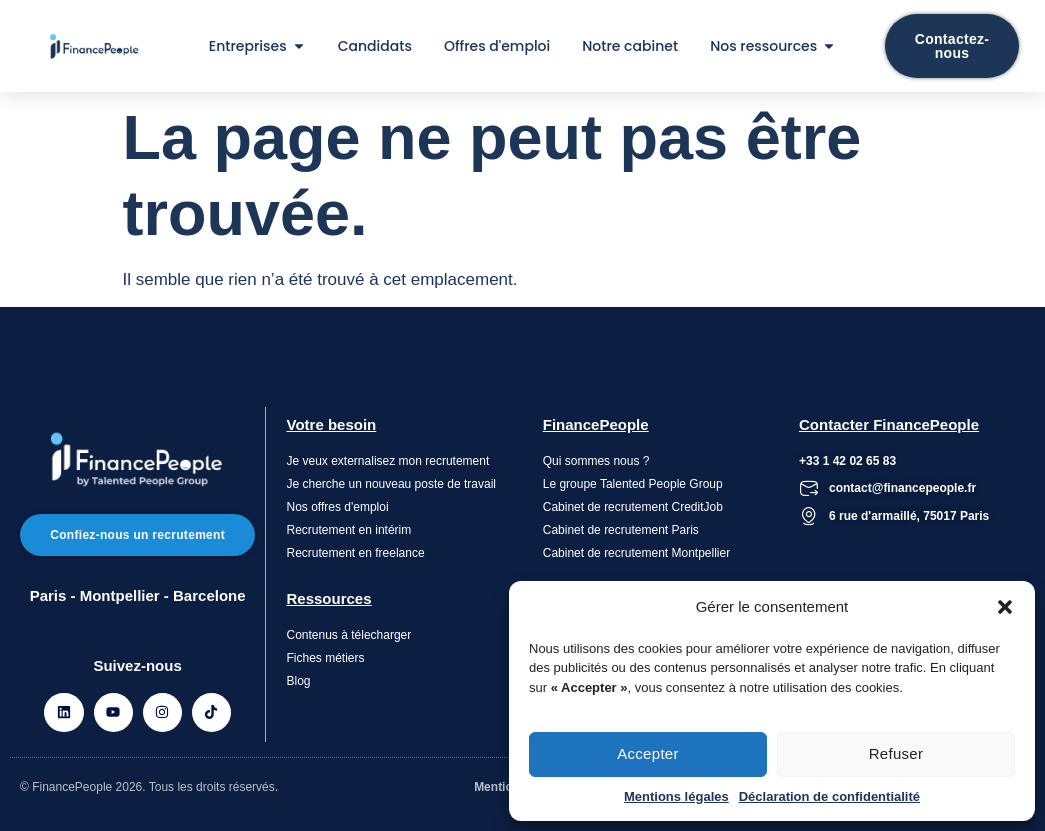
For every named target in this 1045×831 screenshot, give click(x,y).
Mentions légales (676, 796)
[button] (1005, 607)
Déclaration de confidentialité (829, 796)
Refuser (896, 753)
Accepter (648, 753)
